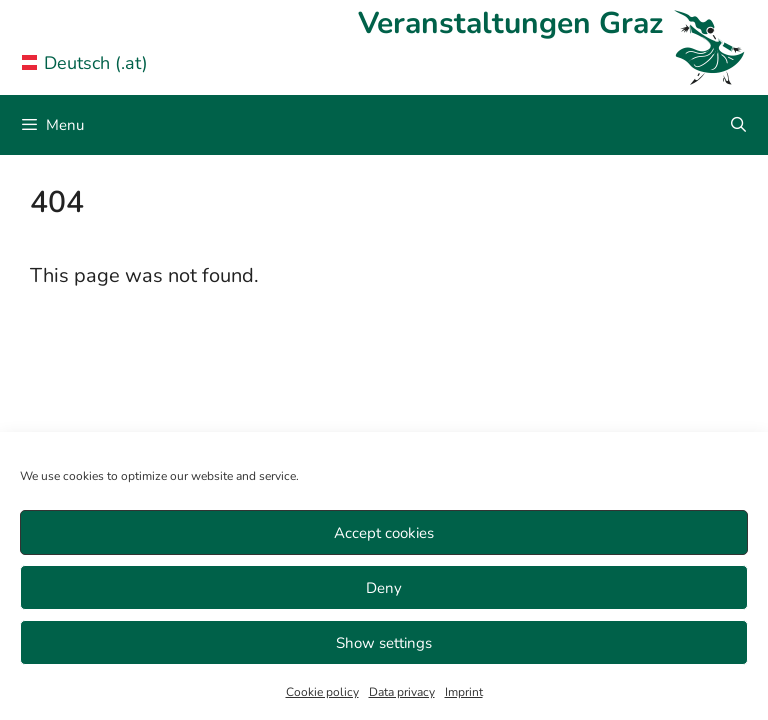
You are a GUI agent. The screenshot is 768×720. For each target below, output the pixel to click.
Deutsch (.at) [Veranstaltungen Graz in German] (85, 63)
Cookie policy (322, 692)
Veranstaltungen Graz (510, 23)
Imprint (464, 692)
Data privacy (402, 692)
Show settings (384, 643)
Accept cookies (384, 533)
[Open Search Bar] (738, 125)
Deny (384, 588)
